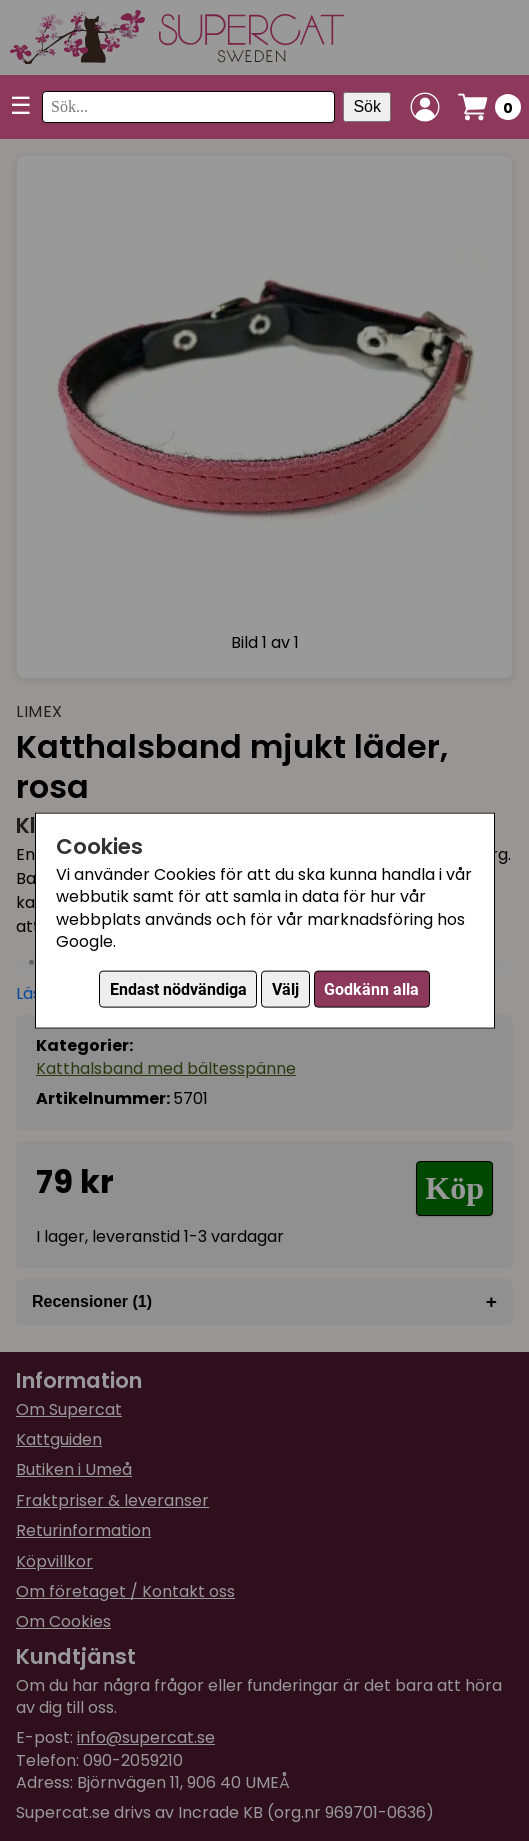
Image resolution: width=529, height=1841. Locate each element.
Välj (285, 989)
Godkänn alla (371, 989)
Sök (367, 106)
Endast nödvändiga (178, 989)
